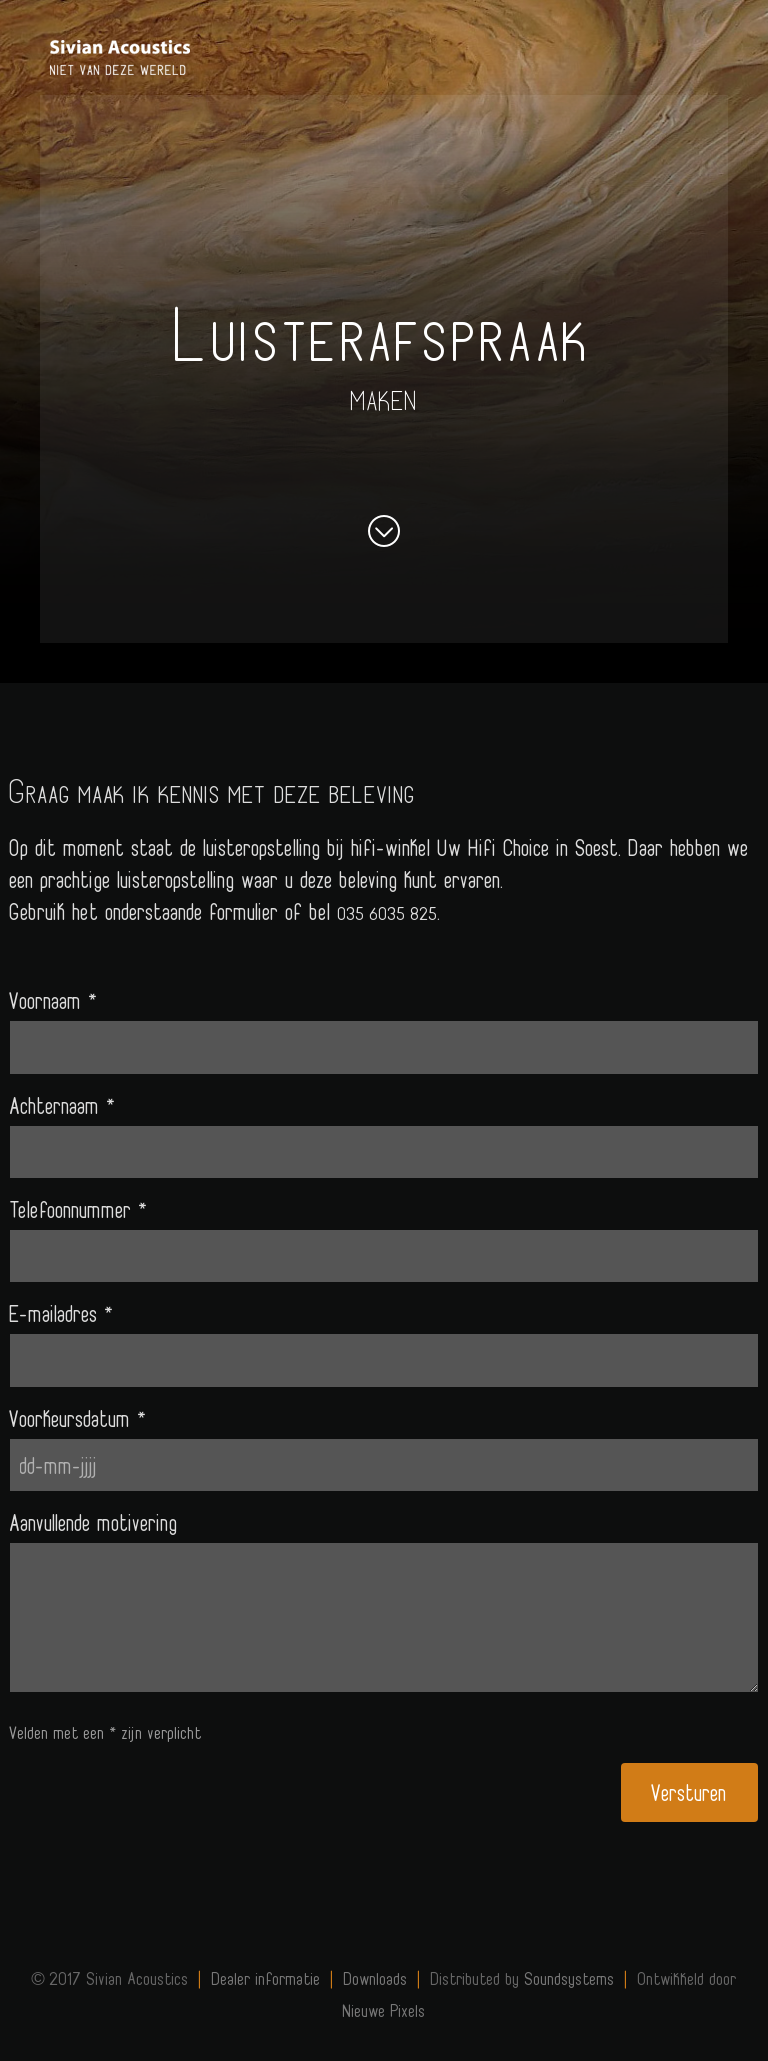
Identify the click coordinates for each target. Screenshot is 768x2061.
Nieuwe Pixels (384, 2010)
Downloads (376, 1978)
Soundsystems (570, 1978)
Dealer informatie (266, 1978)
